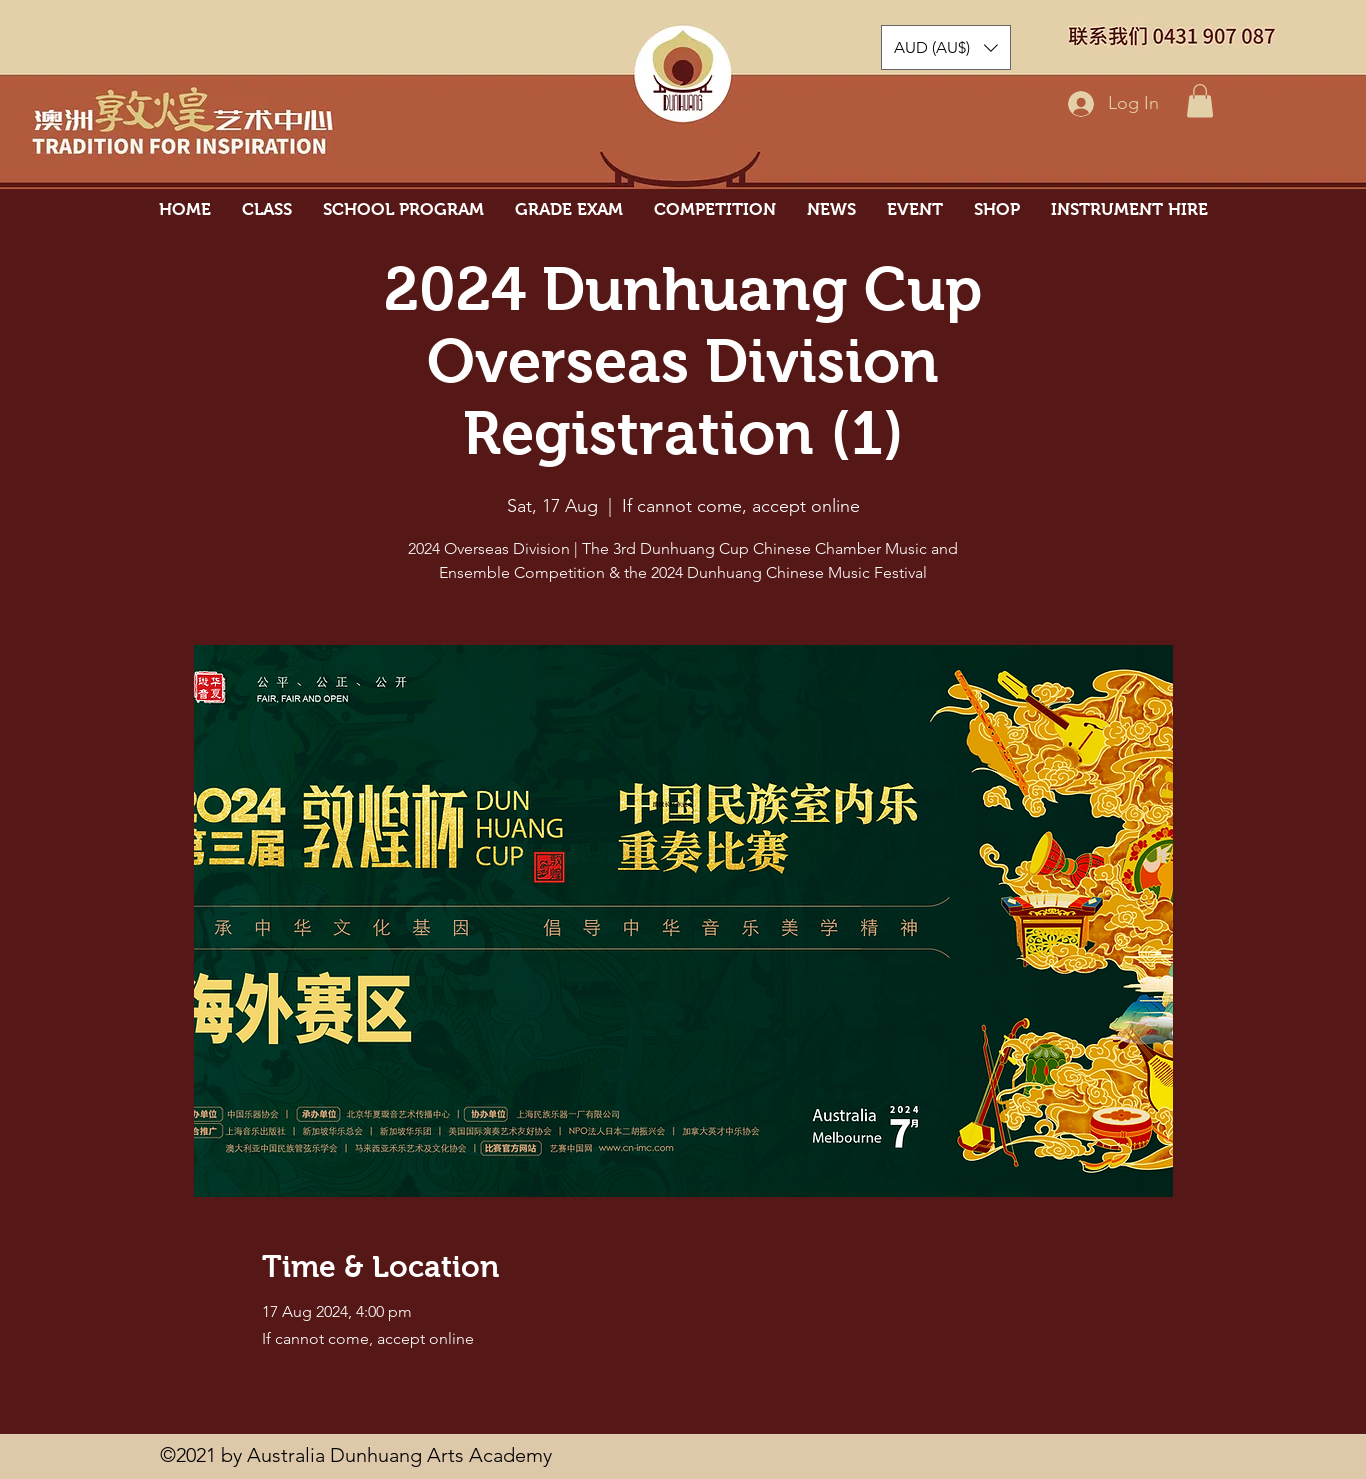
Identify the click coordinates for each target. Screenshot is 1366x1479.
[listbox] (946, 47)
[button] (1200, 100)
